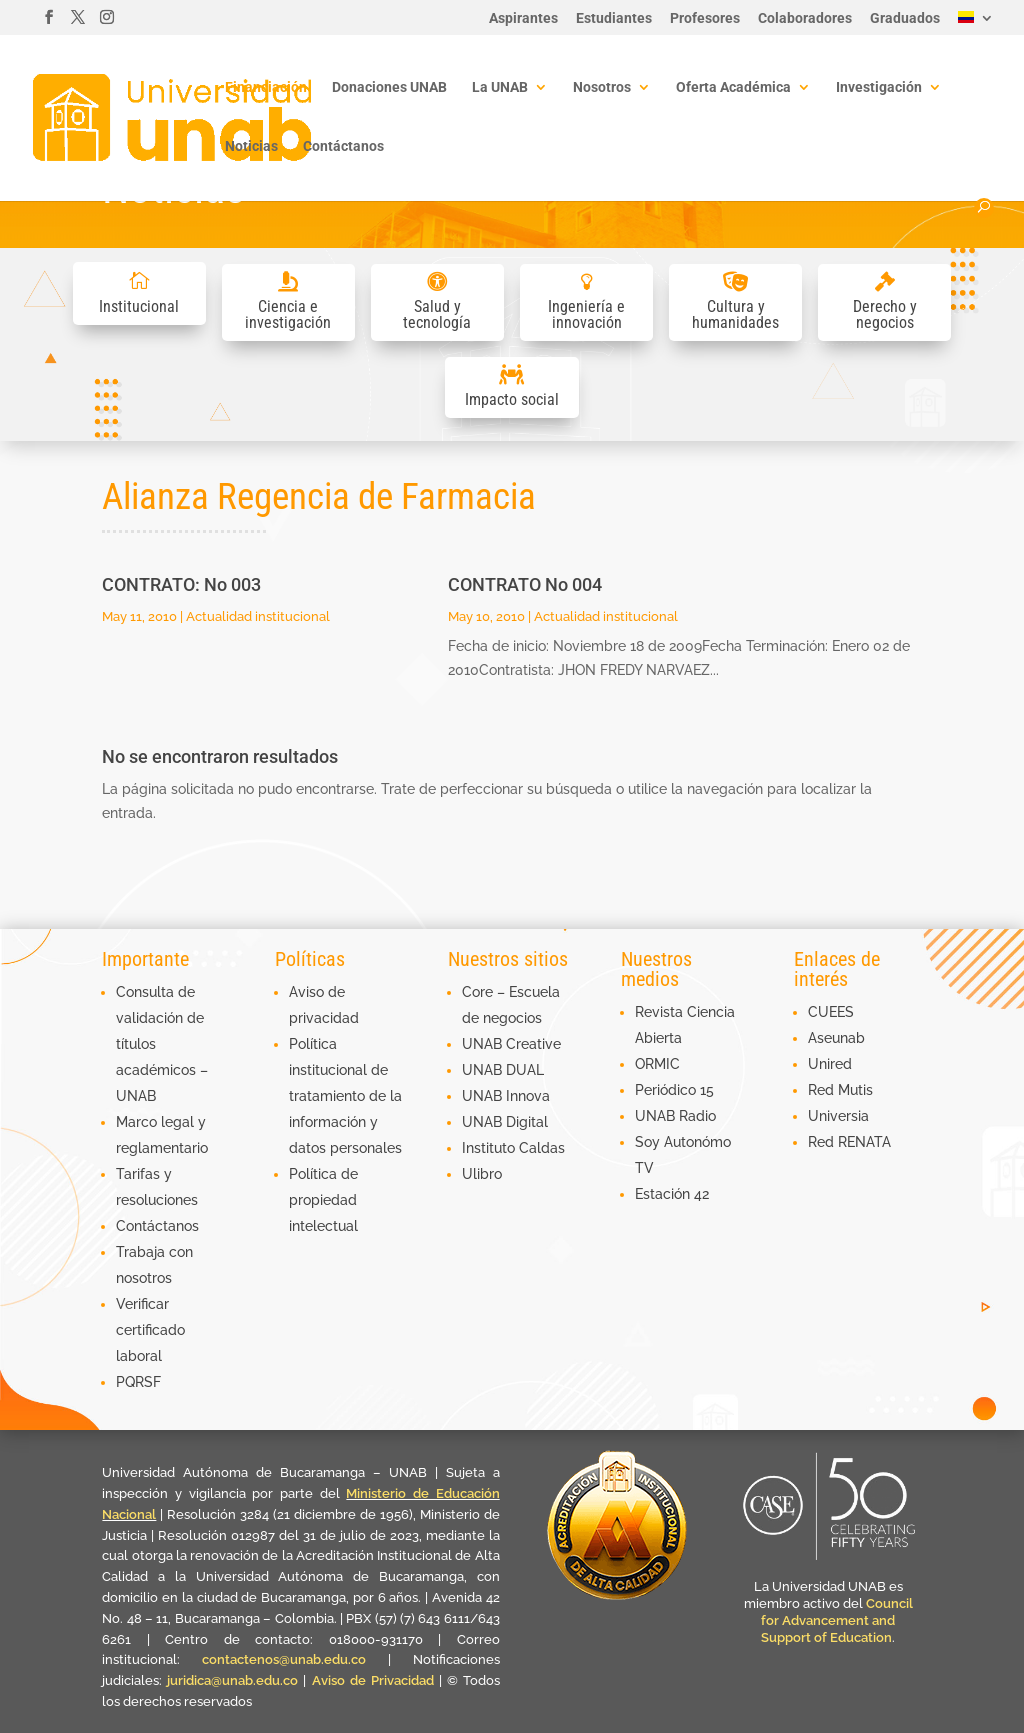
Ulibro (482, 1174)
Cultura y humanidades (735, 314)
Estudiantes (614, 18)
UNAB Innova (506, 1096)
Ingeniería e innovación (586, 314)
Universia (838, 1116)
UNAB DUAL (503, 1070)
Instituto (490, 1148)
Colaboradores (805, 18)
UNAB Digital (505, 1122)
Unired (830, 1064)
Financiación (266, 87)
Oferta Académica (733, 87)
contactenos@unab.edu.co (284, 1659)
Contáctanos (343, 146)
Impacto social (512, 399)
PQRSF (138, 1382)
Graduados (905, 18)
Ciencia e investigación (288, 314)
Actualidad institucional (258, 616)
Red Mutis (840, 1090)
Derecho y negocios (885, 314)
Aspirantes (523, 18)
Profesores (705, 18)
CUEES (831, 1012)
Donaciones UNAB (389, 87)
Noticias (251, 146)
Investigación (879, 87)
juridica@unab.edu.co (232, 1680)
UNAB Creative (511, 1044)
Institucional (139, 306)
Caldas (542, 1148)
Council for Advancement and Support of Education (837, 1620)
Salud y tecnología (437, 314)
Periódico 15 (674, 1090)
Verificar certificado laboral (150, 1330)
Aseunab (836, 1038)
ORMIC (657, 1064)
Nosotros (602, 87)
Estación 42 (672, 1194)
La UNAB (500, 87)
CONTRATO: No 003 (181, 584)
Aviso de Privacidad (375, 1680)
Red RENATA (849, 1142)
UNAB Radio (675, 1116)
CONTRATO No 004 (525, 584)
